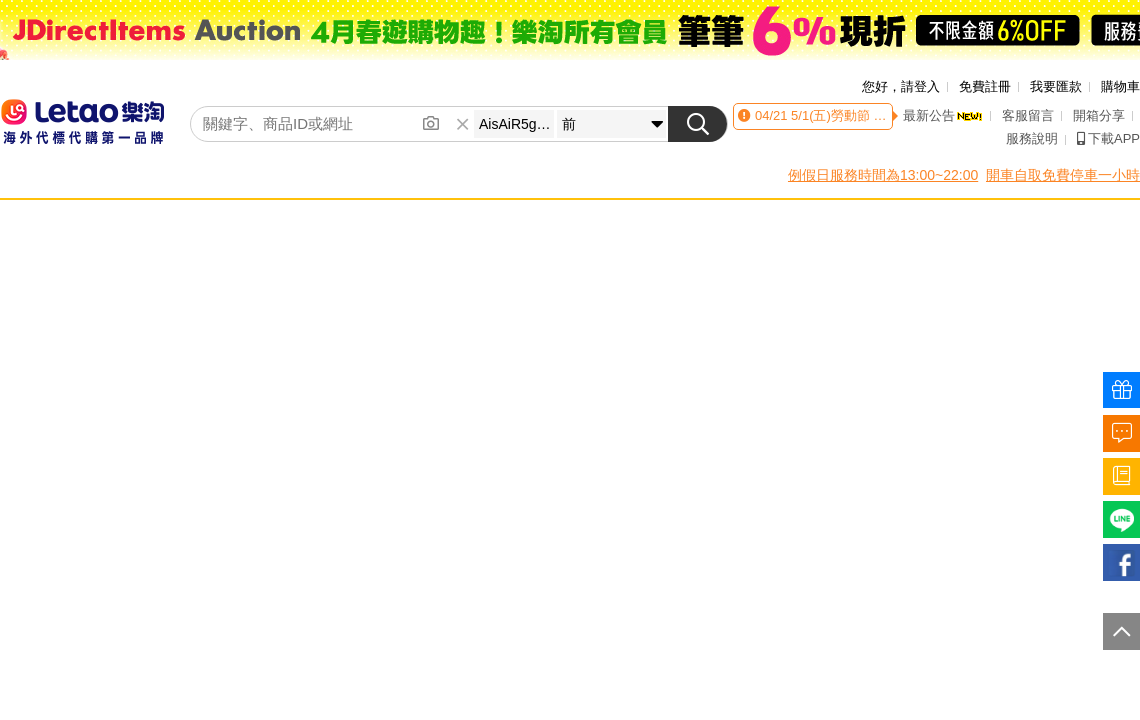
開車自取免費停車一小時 (1063, 175)
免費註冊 (985, 86)
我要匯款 (1056, 86)
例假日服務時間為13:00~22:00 (883, 175)
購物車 (1120, 86)
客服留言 (1028, 115)
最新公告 (943, 115)
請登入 (920, 86)
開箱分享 (1099, 115)
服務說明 (1032, 138)
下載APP (1108, 138)
